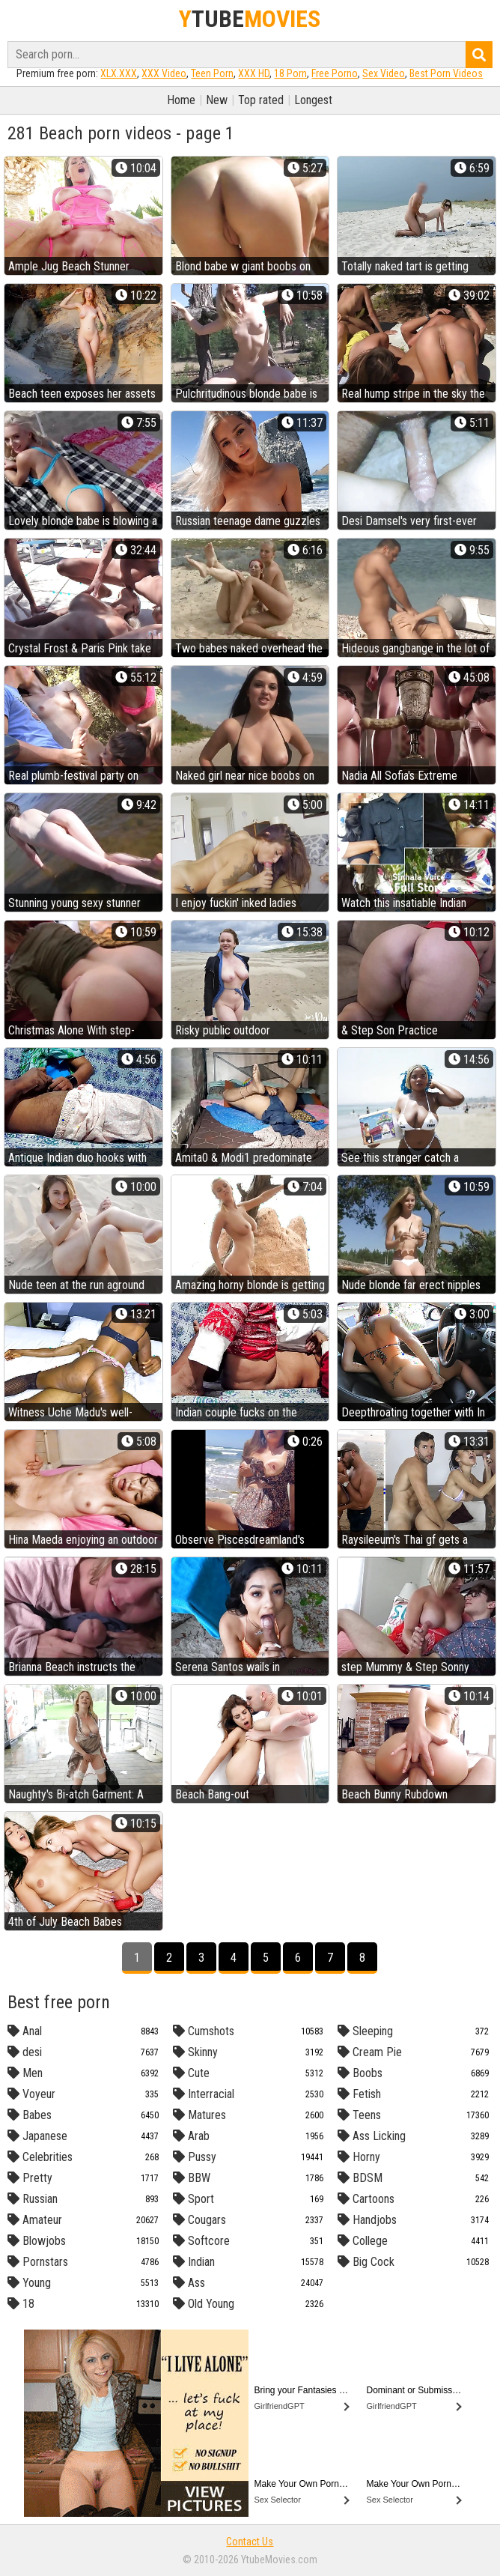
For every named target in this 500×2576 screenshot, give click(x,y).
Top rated (261, 100)
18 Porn (290, 73)
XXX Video (163, 73)
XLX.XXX (118, 73)
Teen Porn (212, 73)
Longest (313, 100)
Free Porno (334, 73)
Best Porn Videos (446, 73)
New (217, 100)
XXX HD (253, 73)
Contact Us (249, 2542)
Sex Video (383, 73)
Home (181, 100)
